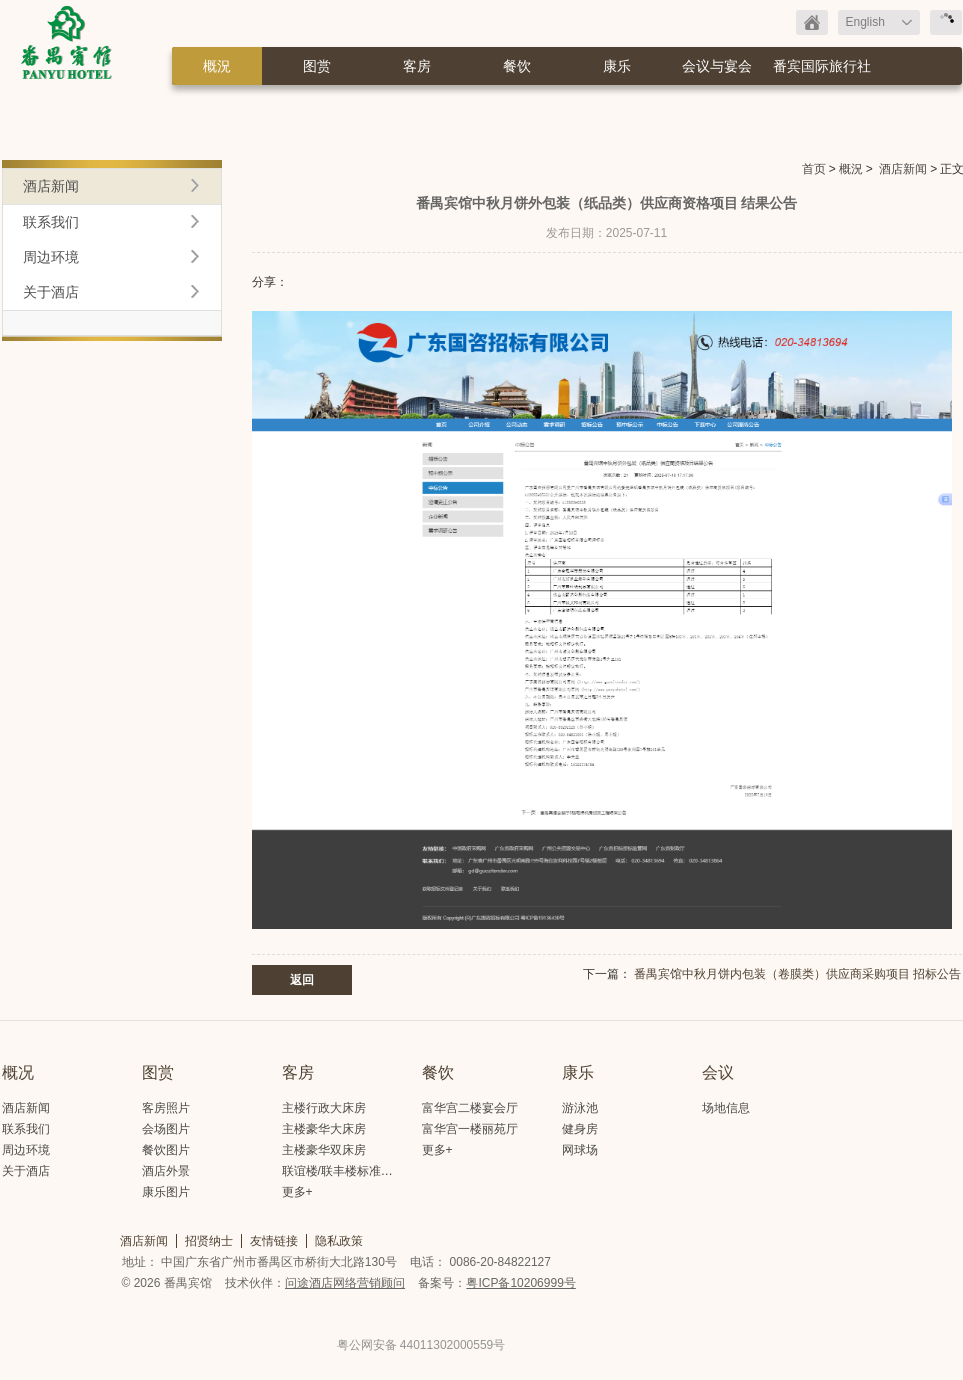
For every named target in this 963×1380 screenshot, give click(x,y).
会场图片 (166, 1129)
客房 (417, 66)
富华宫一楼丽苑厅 (470, 1129)
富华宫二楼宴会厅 (470, 1108)
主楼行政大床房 (324, 1108)
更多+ (297, 1192)
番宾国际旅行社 (822, 66)
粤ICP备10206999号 (520, 1283)
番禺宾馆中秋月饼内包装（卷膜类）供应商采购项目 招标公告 (797, 974)
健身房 (580, 1129)
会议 (718, 1072)
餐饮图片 (166, 1150)
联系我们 (51, 222)
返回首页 (812, 22)
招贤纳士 (209, 1241)
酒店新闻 (903, 169)
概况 (18, 1072)
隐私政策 (339, 1241)
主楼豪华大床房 (324, 1129)
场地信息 (726, 1108)
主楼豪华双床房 (324, 1150)
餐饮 (517, 66)
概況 (217, 66)
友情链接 (274, 1241)
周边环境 (51, 257)
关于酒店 (51, 292)
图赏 (317, 66)
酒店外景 (166, 1171)
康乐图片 (166, 1192)
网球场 (580, 1150)
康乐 (617, 66)
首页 (814, 169)
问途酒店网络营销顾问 (345, 1283)
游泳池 (580, 1108)
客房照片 (166, 1108)
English (865, 22)
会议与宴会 (717, 66)
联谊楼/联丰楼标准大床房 (349, 1171)
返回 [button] (302, 980)
